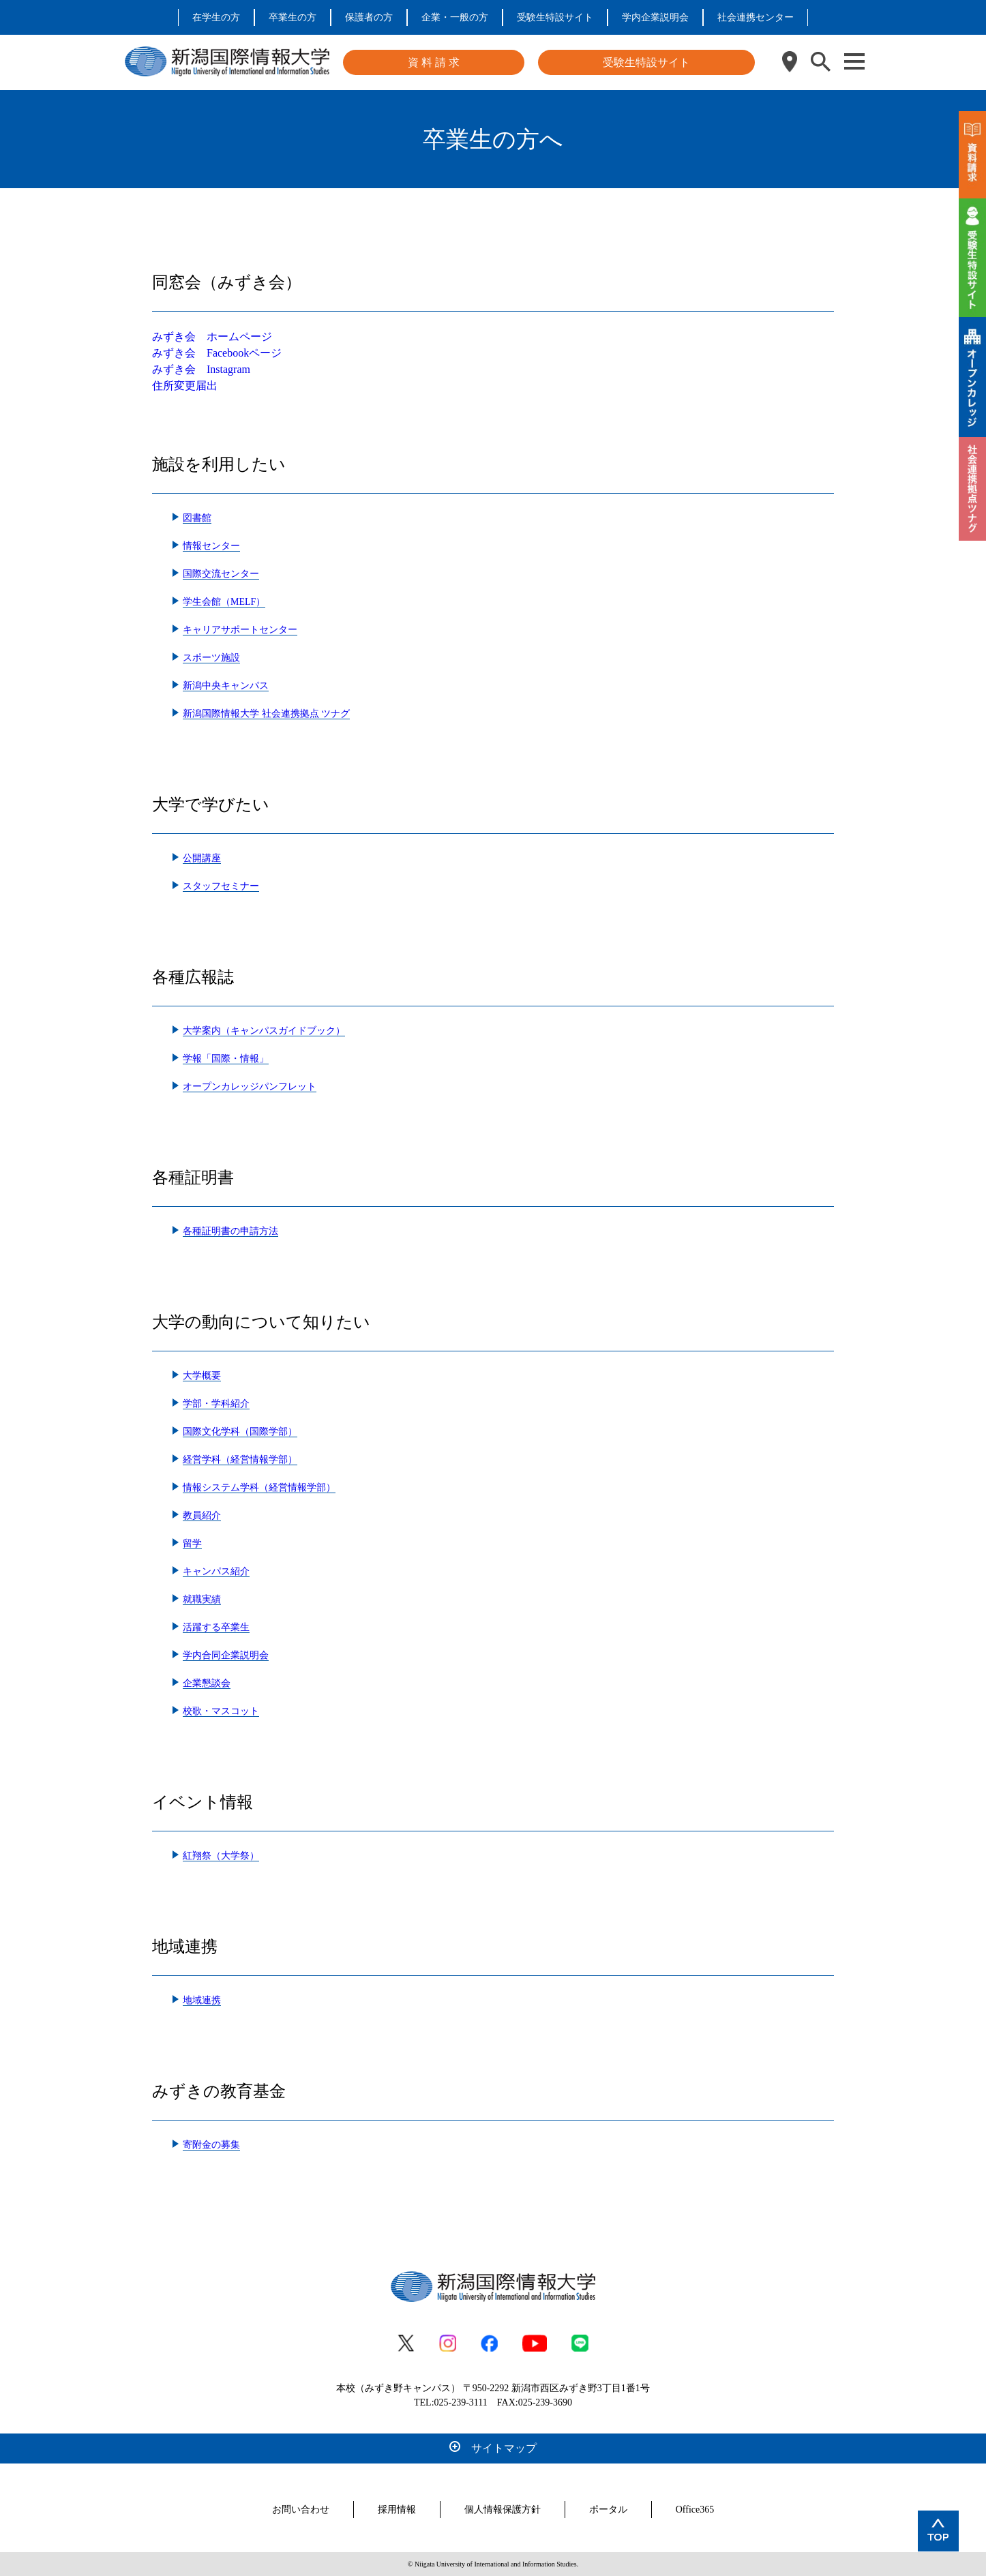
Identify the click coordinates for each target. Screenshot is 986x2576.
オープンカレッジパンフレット (249, 1086)
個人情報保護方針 (502, 2509)
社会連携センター (755, 17)
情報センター (211, 546)
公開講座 (202, 858)
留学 (192, 1543)
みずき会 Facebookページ (217, 353)
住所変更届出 (185, 385)
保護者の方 (369, 17)
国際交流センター (221, 574)
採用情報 (397, 2509)
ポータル (608, 2509)
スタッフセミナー (221, 886)
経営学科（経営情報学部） (240, 1459)
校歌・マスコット (221, 1711)
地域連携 (202, 2000)
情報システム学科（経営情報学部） (259, 1487)
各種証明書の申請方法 (230, 1231)
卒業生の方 (292, 17)
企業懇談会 (206, 1683)
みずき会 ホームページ (212, 336)
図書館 (197, 518)
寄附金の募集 (211, 2145)
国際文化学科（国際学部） (240, 1431)
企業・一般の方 (454, 17)
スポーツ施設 (211, 658)
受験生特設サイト (555, 17)
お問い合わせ (300, 2509)
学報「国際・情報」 (226, 1058)
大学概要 (202, 1376)
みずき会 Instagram (201, 369)
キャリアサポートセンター (240, 630)
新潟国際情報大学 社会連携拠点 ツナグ (266, 713)
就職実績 (202, 1599)
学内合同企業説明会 (226, 1655)
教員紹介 (202, 1515)
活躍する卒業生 (216, 1627)
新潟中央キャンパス (226, 685)
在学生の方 (216, 17)
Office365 (695, 2509)
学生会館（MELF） (224, 602)
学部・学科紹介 (216, 1403)
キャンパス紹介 (216, 1571)
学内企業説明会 (655, 17)
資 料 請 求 (434, 62)
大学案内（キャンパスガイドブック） (264, 1030)
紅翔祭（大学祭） (221, 1856)
